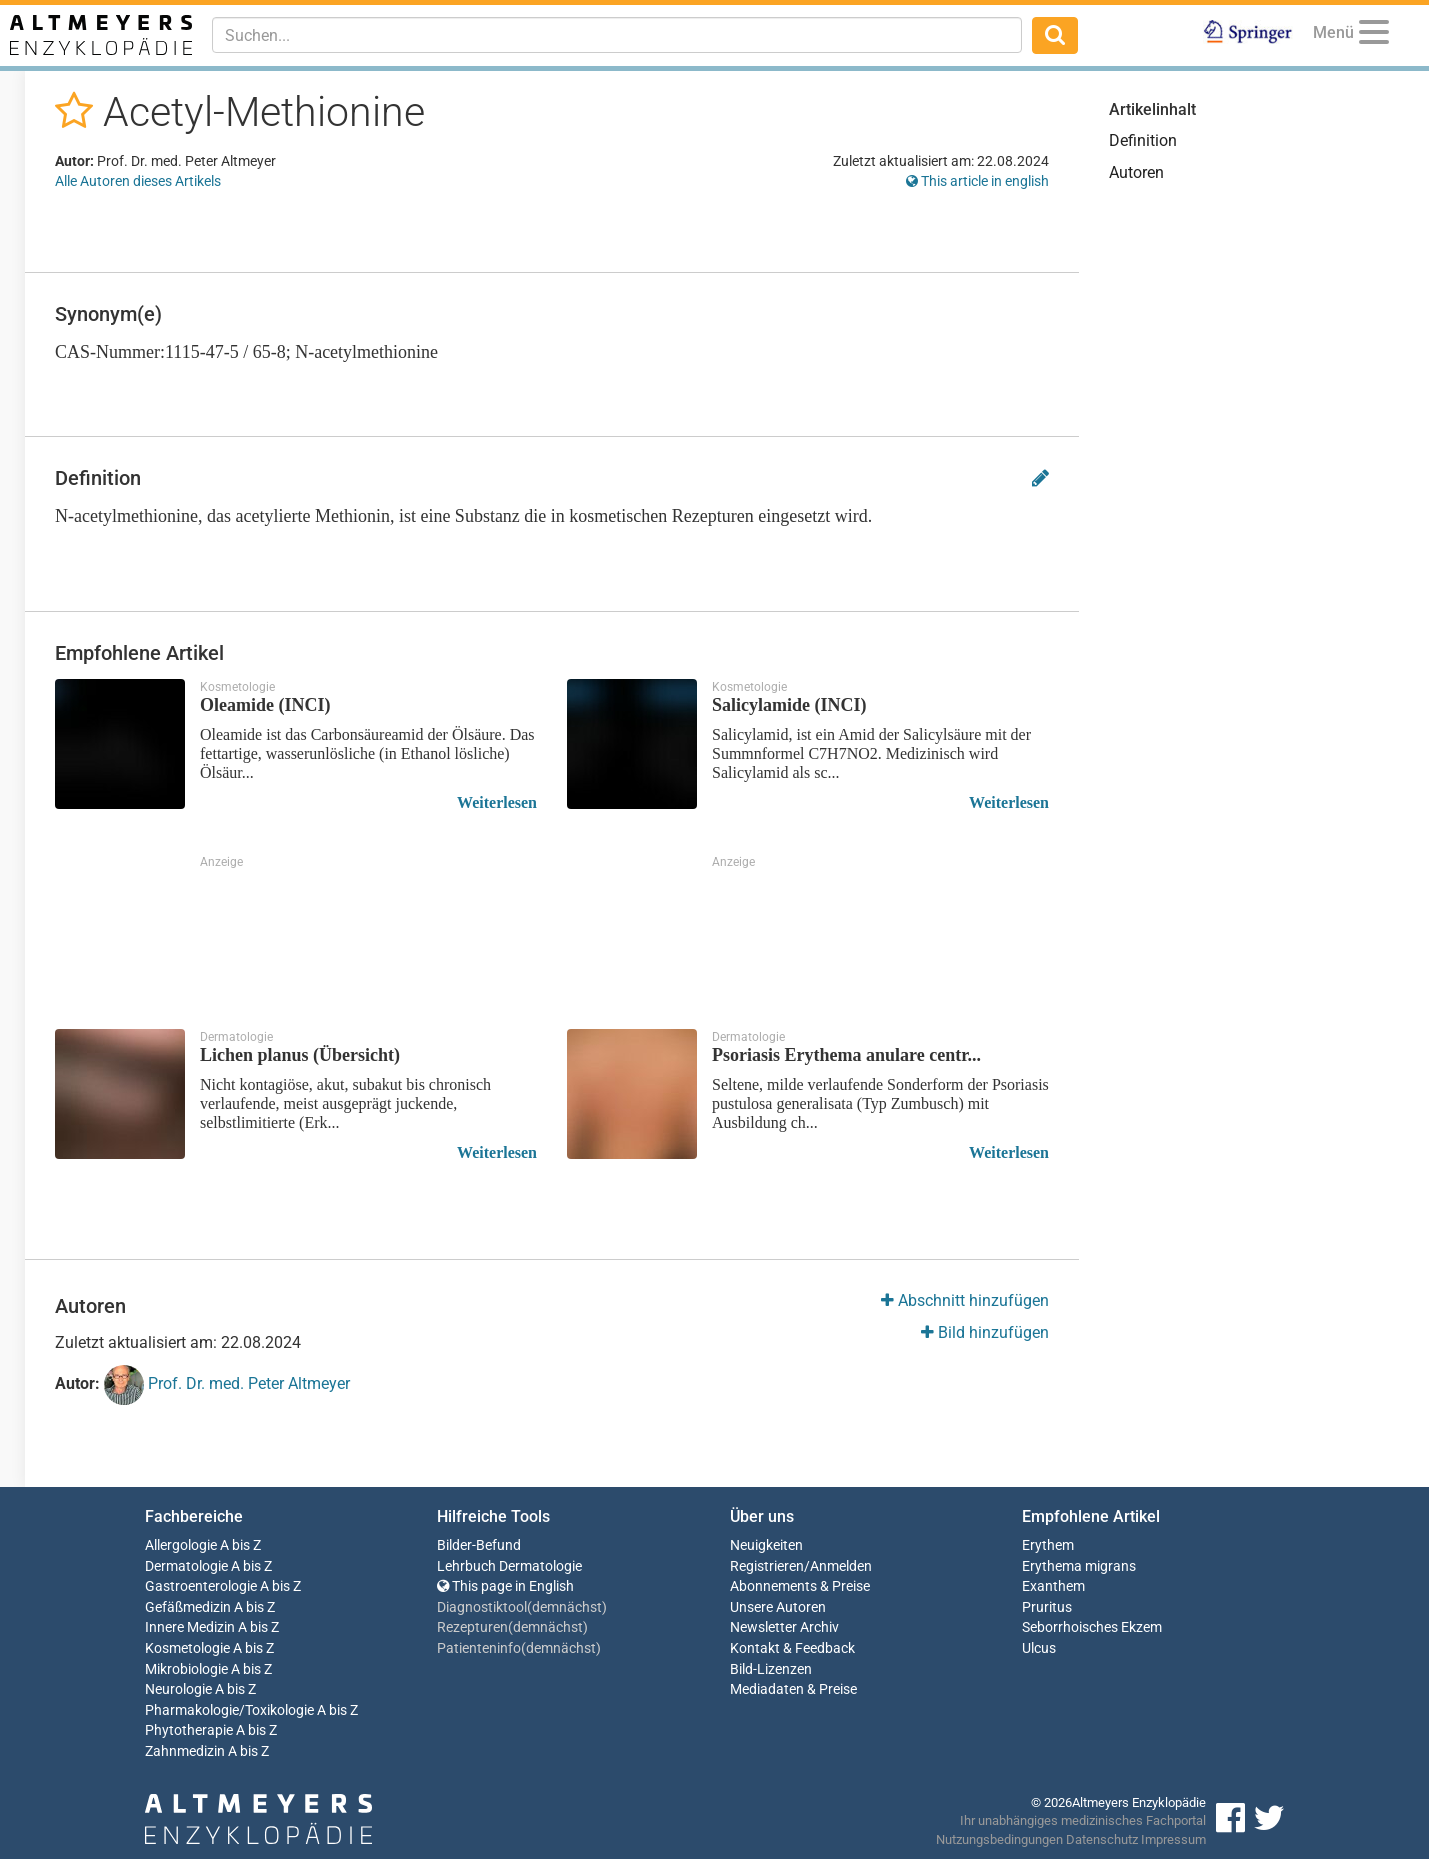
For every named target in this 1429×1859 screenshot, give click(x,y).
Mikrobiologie (186, 1669)
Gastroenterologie (201, 1586)
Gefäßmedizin (188, 1607)
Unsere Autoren (778, 1607)
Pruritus (1047, 1607)
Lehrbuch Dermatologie (509, 1566)
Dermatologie (186, 1566)
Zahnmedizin (185, 1751)
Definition (1143, 140)
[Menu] (1374, 35)
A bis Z (240, 1545)
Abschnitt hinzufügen (965, 1300)
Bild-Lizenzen (771, 1669)
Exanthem (1053, 1586)
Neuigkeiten (766, 1545)
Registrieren (767, 1566)
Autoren (1136, 172)
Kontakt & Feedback (792, 1648)
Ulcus (1039, 1648)
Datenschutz (1102, 1839)
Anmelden (841, 1566)
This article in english (977, 181)
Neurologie (178, 1689)
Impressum (1173, 1839)
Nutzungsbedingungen (999, 1839)
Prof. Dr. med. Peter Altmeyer (227, 1385)
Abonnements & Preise (800, 1586)
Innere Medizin (190, 1627)
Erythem (1048, 1545)
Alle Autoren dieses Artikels (138, 181)
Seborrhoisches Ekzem (1092, 1627)
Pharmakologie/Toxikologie (229, 1710)
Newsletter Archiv (784, 1627)
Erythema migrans (1079, 1566)
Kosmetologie (187, 1648)
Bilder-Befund (479, 1545)
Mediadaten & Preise (793, 1689)
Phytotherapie (189, 1730)
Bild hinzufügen (985, 1332)
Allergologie (181, 1545)
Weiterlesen (497, 802)
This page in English (505, 1586)
